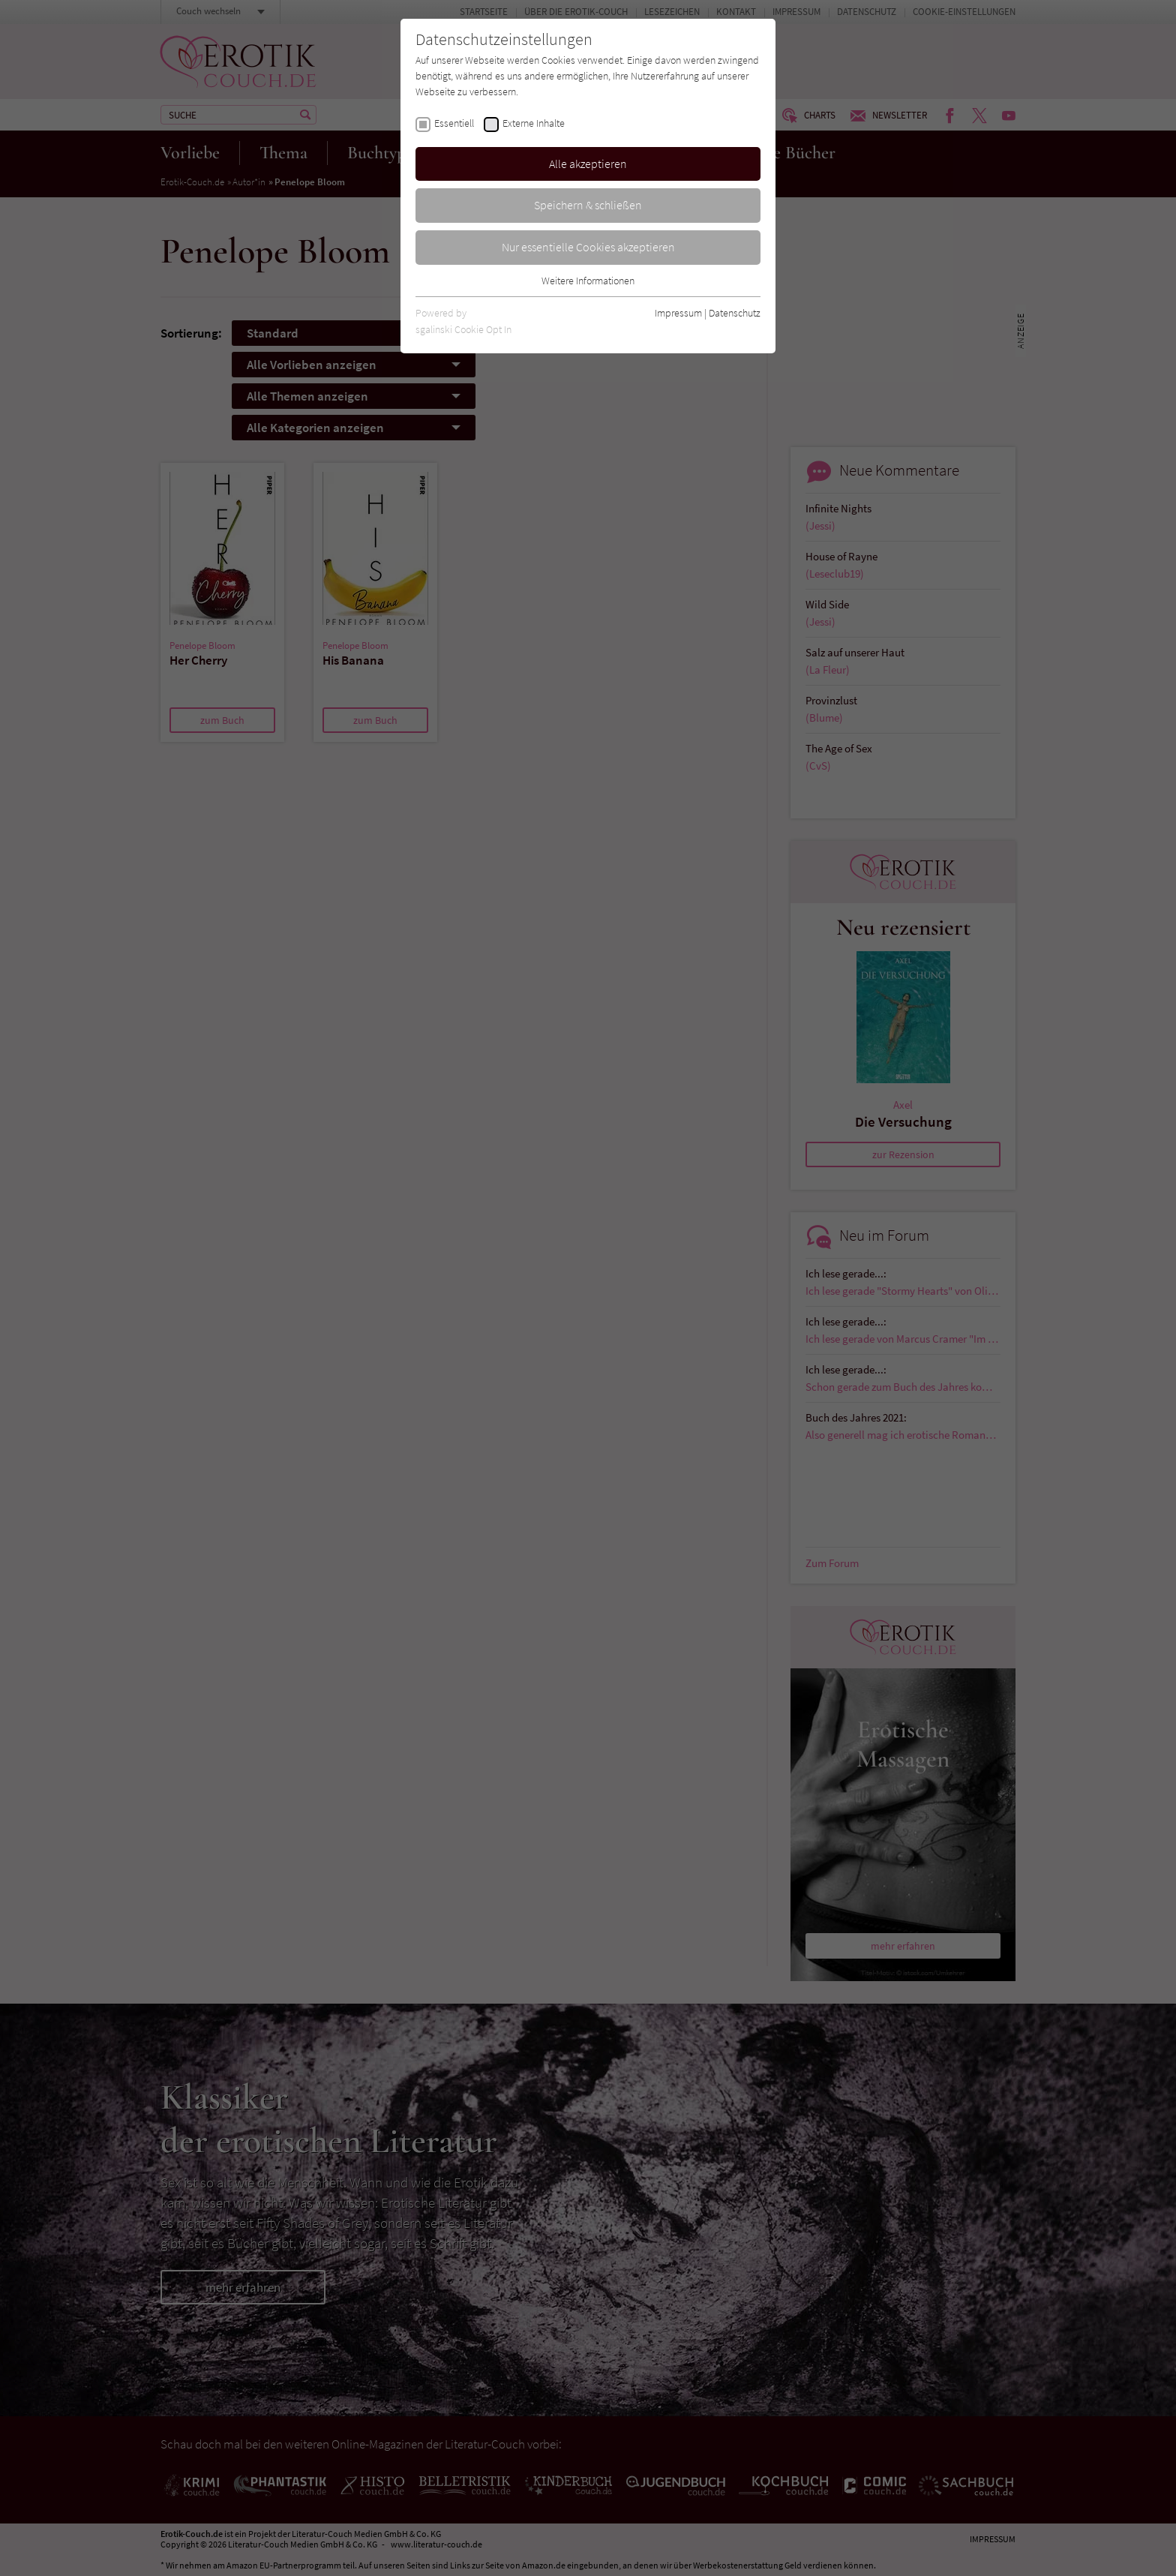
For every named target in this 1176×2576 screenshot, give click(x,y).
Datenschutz (734, 313)
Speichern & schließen (588, 204)
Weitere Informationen (588, 280)
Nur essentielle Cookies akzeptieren (588, 246)
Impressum (678, 313)
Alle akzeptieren (588, 163)
